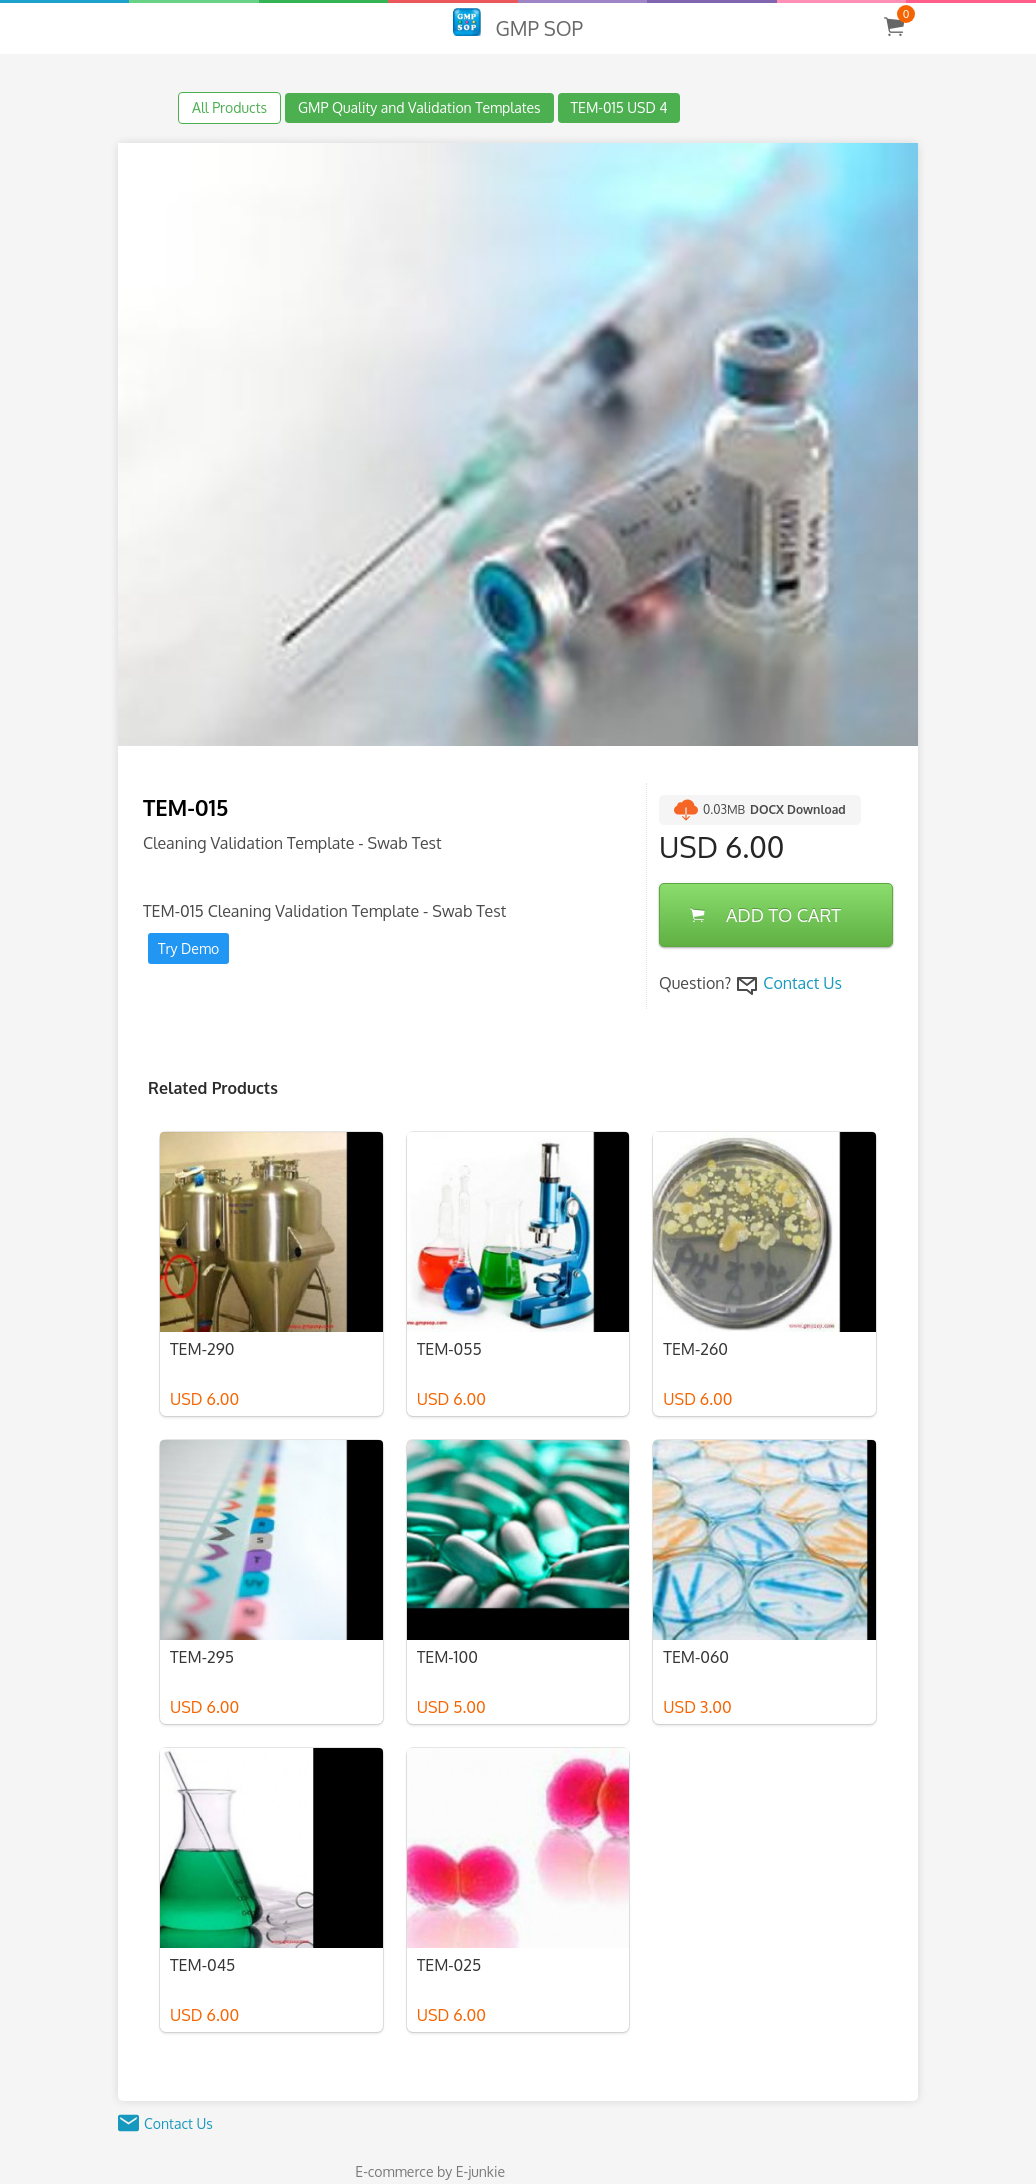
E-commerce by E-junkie (430, 2171)
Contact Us (802, 983)
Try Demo (188, 948)
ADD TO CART (765, 915)
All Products (229, 107)
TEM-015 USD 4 (619, 107)
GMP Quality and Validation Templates (419, 107)
